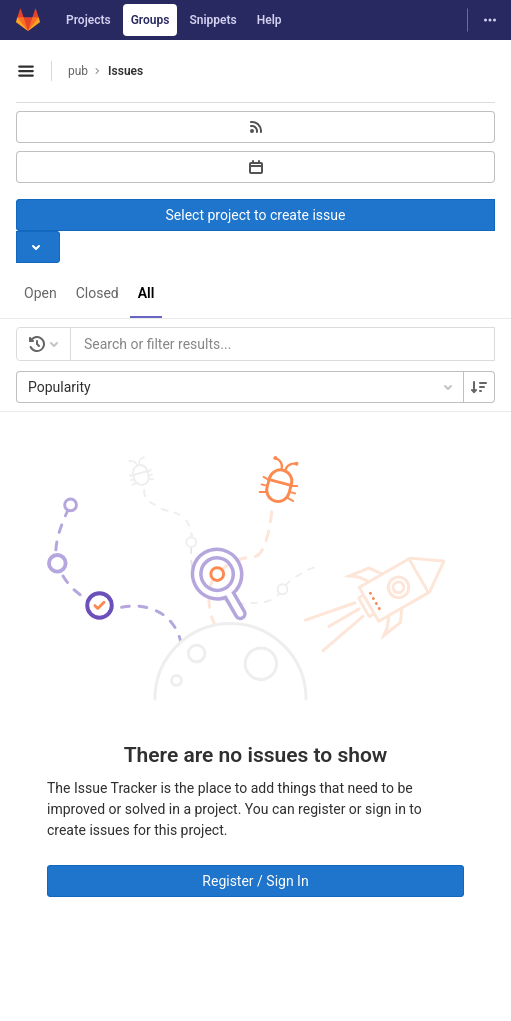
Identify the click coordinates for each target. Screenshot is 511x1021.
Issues (125, 71)
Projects (88, 20)
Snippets (212, 20)
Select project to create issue (256, 215)
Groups (150, 20)
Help (269, 20)
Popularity (242, 387)
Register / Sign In (255, 881)
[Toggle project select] (38, 247)
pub (78, 71)
